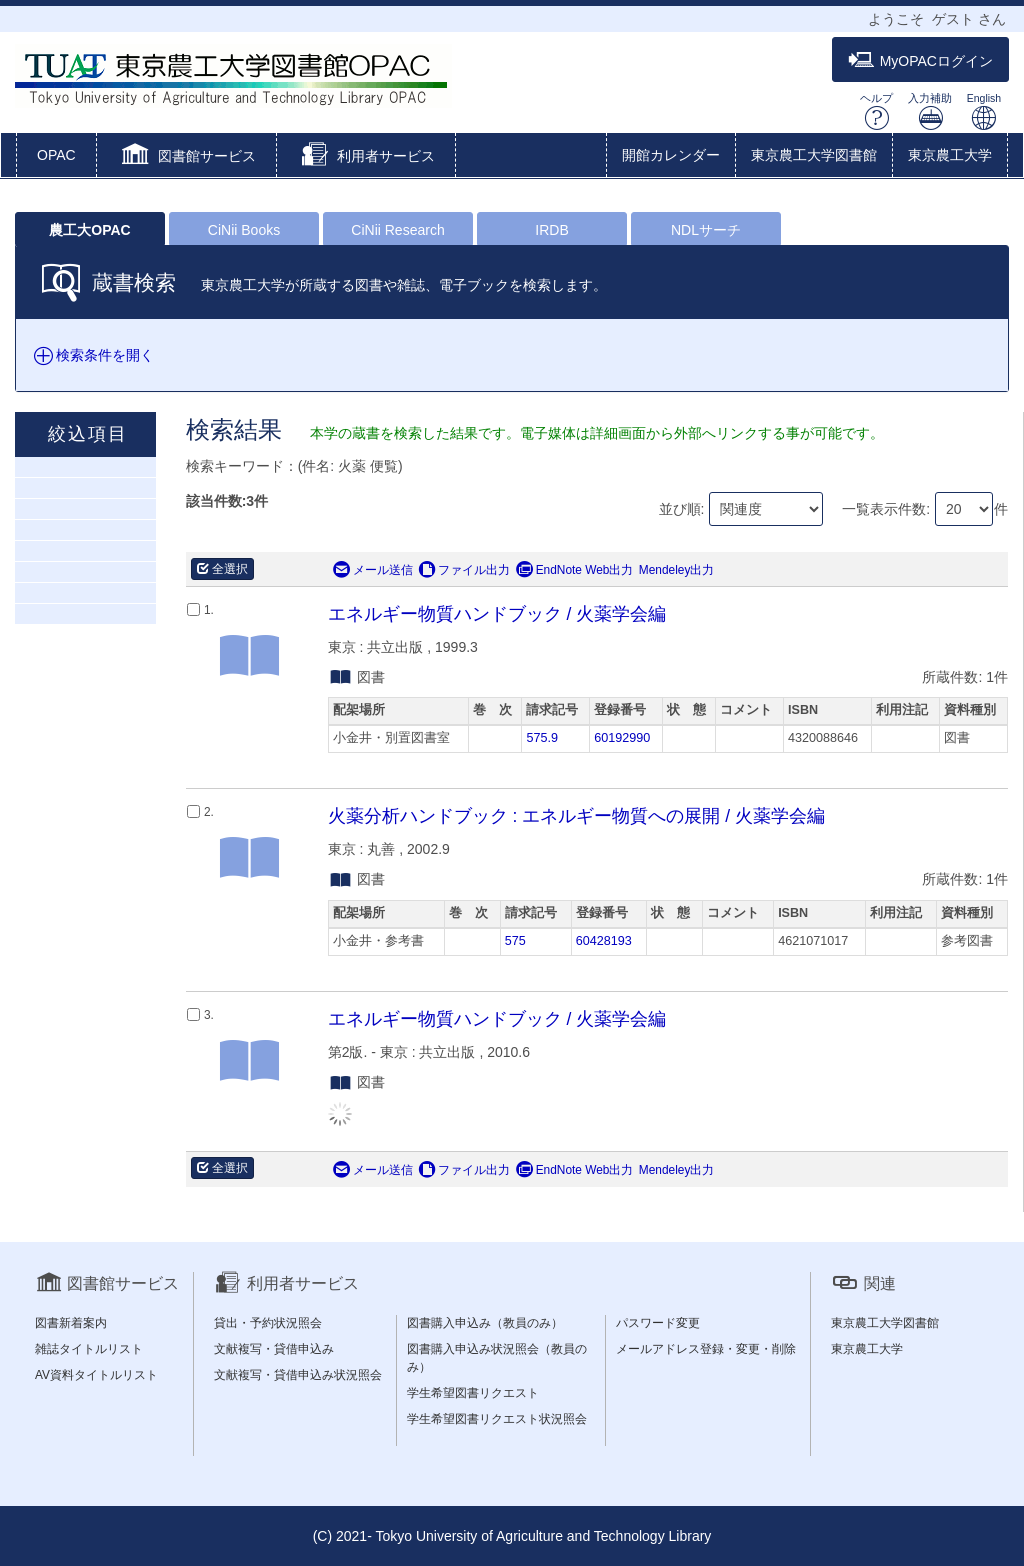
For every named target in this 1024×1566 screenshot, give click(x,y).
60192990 (622, 738)
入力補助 (930, 111)
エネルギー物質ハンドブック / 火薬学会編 (497, 614)
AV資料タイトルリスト (96, 1375)
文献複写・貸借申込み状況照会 (298, 1375)
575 (515, 941)
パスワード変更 (658, 1323)
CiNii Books (244, 230)
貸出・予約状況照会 (268, 1323)
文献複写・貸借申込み (274, 1349)
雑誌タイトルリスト (89, 1349)
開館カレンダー (671, 155)
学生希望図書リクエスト (473, 1393)
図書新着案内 (71, 1323)
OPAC (56, 155)
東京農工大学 (950, 155)
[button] (186, 157)
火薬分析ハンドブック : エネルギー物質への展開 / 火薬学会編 (576, 816)
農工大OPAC (89, 230)
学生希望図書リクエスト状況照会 (497, 1419)
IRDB (551, 230)
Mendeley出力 (677, 570)
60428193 (604, 941)
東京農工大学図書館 (814, 155)
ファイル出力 (464, 570)
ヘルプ (876, 111)
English (984, 111)
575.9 (542, 738)
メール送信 (373, 570)
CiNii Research (397, 230)
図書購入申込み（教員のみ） (485, 1323)
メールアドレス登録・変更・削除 (706, 1349)
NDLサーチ (706, 230)
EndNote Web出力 (575, 570)
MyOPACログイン (920, 60)
